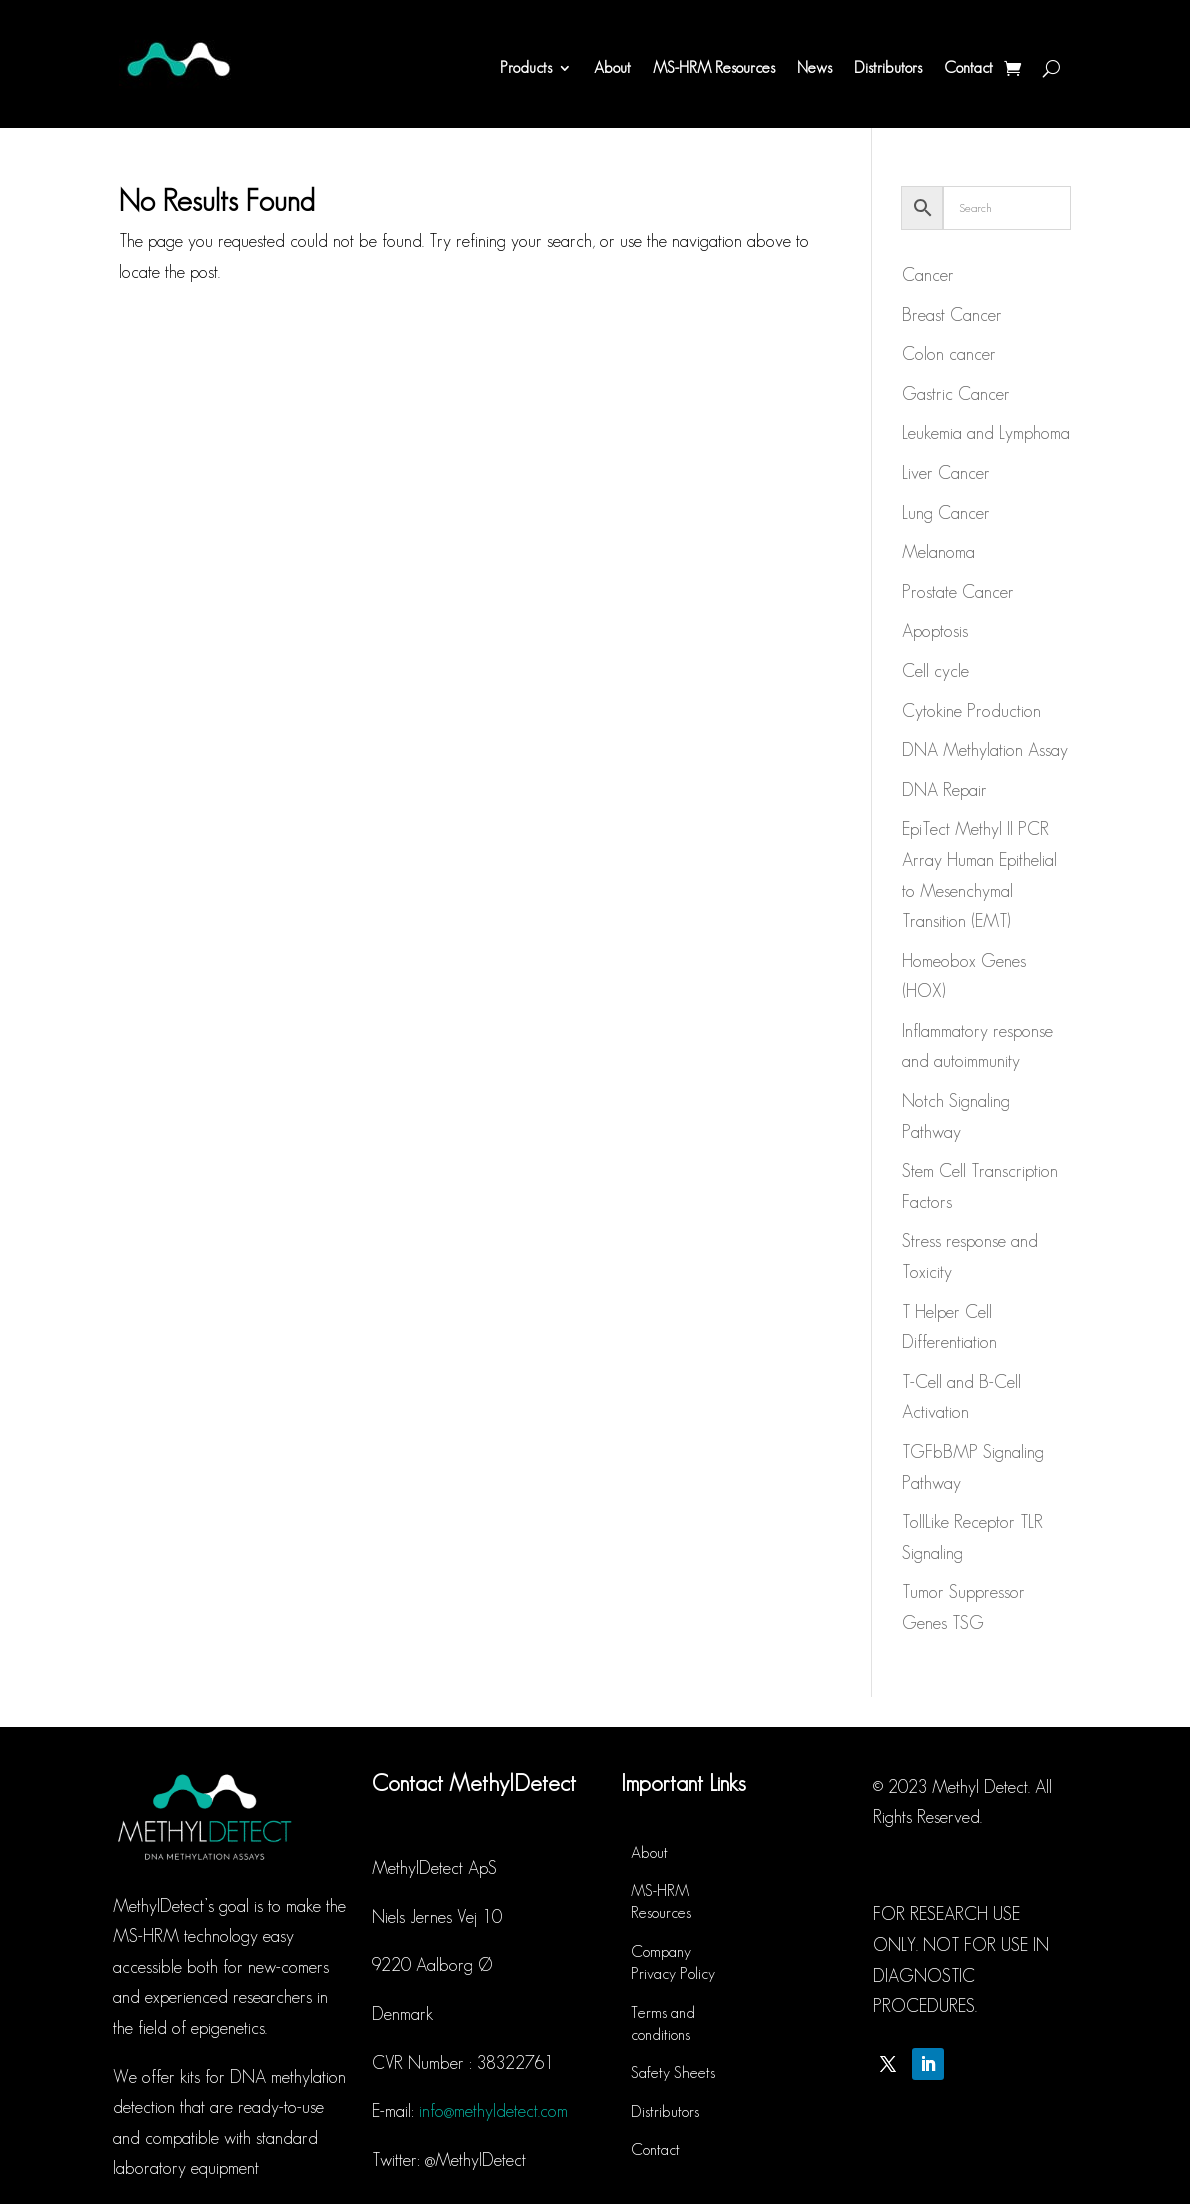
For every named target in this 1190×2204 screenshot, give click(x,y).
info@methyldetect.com (493, 2111)
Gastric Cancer (956, 394)
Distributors (888, 67)
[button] (1147, 28)
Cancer (928, 275)
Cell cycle (935, 671)
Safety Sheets (673, 2072)
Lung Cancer (946, 513)
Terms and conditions (663, 2023)
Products (526, 67)
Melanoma (938, 552)
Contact (968, 67)
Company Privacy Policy (673, 1962)
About (612, 67)
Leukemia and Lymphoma (986, 433)
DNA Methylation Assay (985, 750)
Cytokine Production (971, 711)
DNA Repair (944, 790)
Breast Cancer (952, 315)
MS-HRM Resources (714, 67)
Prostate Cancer (958, 592)
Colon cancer (949, 354)
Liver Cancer (946, 473)
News (814, 67)
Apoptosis (935, 631)
